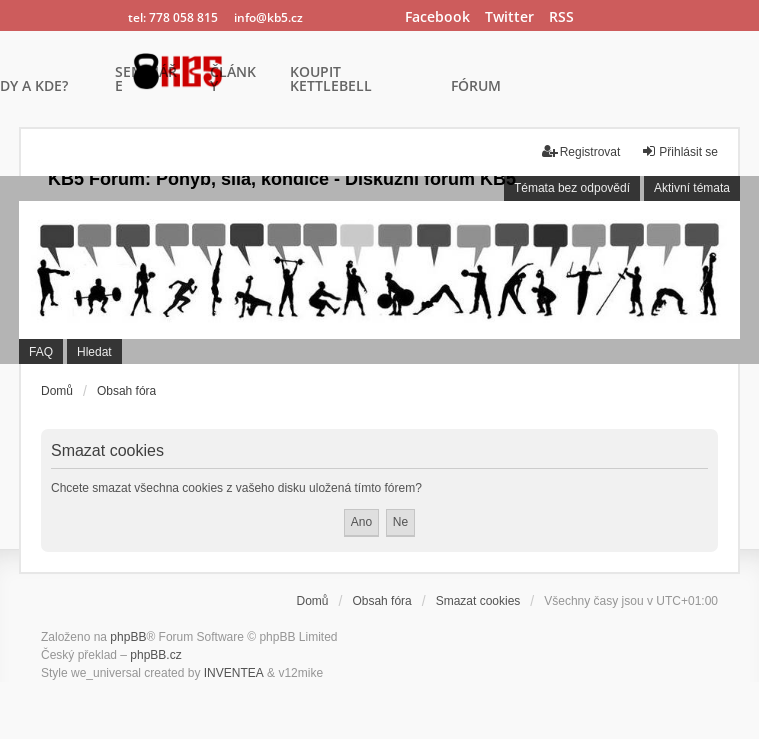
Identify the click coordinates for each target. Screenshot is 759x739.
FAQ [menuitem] (41, 352)
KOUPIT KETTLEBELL (331, 80)
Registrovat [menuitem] (581, 151)
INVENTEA (234, 673)
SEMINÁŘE (146, 80)
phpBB (128, 637)
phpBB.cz (155, 655)
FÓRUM (476, 87)
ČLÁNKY (233, 80)
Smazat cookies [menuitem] (478, 601)
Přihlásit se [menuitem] (679, 151)
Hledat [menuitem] (94, 352)
